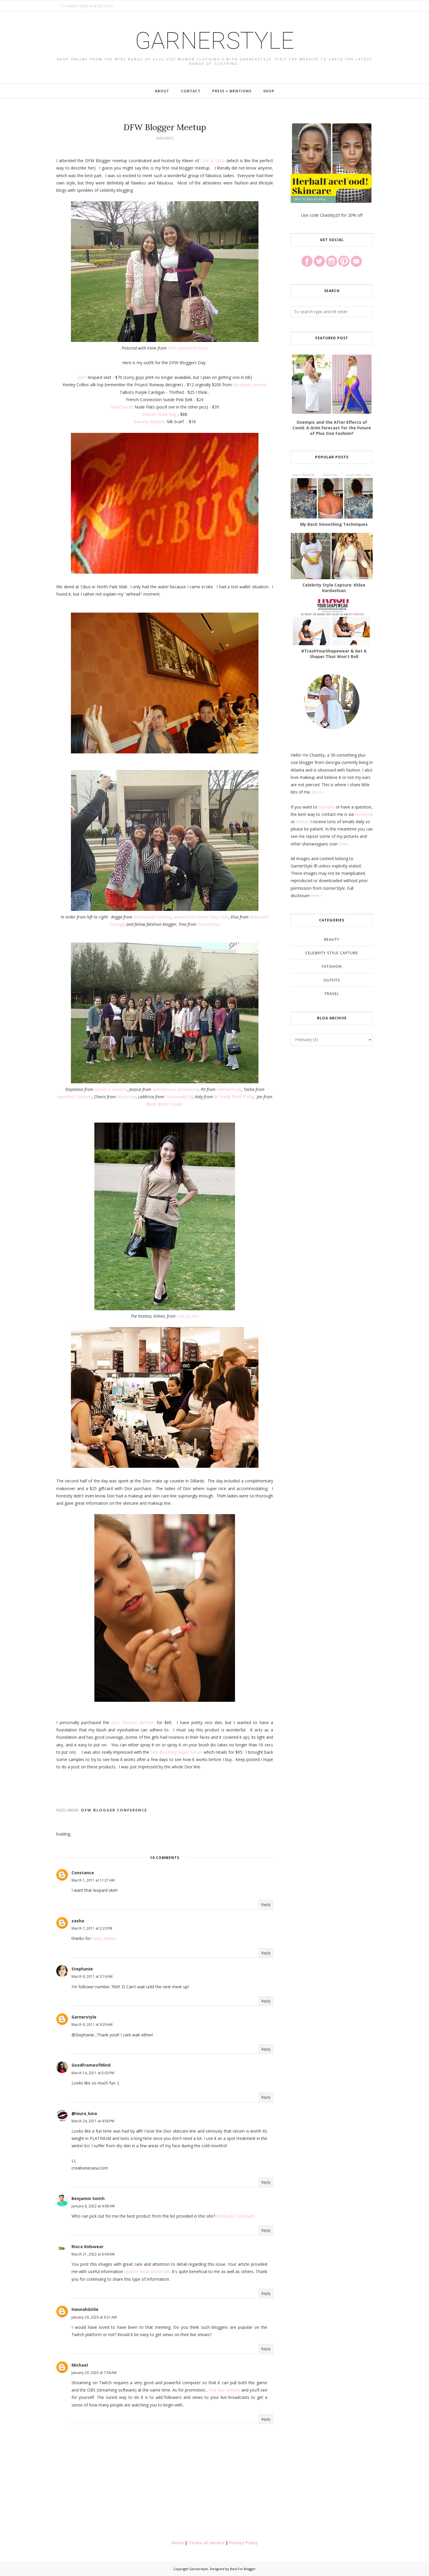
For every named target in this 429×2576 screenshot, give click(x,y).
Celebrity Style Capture (331, 952)
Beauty (331, 939)
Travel (331, 993)
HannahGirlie (85, 2309)
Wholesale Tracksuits (235, 2216)
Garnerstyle (214, 41)
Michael (80, 2365)
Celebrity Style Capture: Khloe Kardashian (333, 587)
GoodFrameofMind (91, 2065)
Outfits (332, 980)
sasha (78, 1920)
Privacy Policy (243, 2543)
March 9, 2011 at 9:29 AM (92, 2024)
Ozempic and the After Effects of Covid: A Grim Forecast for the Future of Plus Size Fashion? (331, 427)
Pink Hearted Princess (188, 348)
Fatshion (332, 966)
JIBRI (82, 377)
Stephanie (82, 1969)
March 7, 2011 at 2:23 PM (92, 1928)
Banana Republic (150, 421)
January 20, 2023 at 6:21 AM (94, 2317)
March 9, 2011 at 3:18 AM (92, 1976)
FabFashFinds (229, 1089)
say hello (327, 807)
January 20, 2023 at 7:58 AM (94, 2372)
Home (177, 2543)
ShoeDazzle (122, 407)
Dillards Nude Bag (159, 414)
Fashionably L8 (179, 1096)
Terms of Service (206, 2543)
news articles (104, 1938)
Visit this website (225, 2390)
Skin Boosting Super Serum (176, 1752)
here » (317, 895)
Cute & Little (212, 160)
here (343, 844)
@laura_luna (84, 2113)
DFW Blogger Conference (114, 1810)
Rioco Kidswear (87, 2246)
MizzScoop (126, 1096)
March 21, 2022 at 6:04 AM (93, 2254)
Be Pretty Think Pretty (233, 1096)
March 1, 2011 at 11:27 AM (93, 1880)
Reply (265, 1904)
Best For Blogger (243, 2569)
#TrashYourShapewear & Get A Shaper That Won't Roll (334, 653)
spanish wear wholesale (147, 2271)
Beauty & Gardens (110, 1089)
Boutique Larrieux (250, 384)
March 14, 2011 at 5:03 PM (93, 2072)
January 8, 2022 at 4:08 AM (93, 2206)
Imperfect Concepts (74, 1096)
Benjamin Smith (88, 2198)
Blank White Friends (164, 1104)
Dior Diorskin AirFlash (132, 1722)
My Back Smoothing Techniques (334, 524)
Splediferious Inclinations (175, 1089)
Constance (83, 1872)
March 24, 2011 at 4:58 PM (93, 2121)
